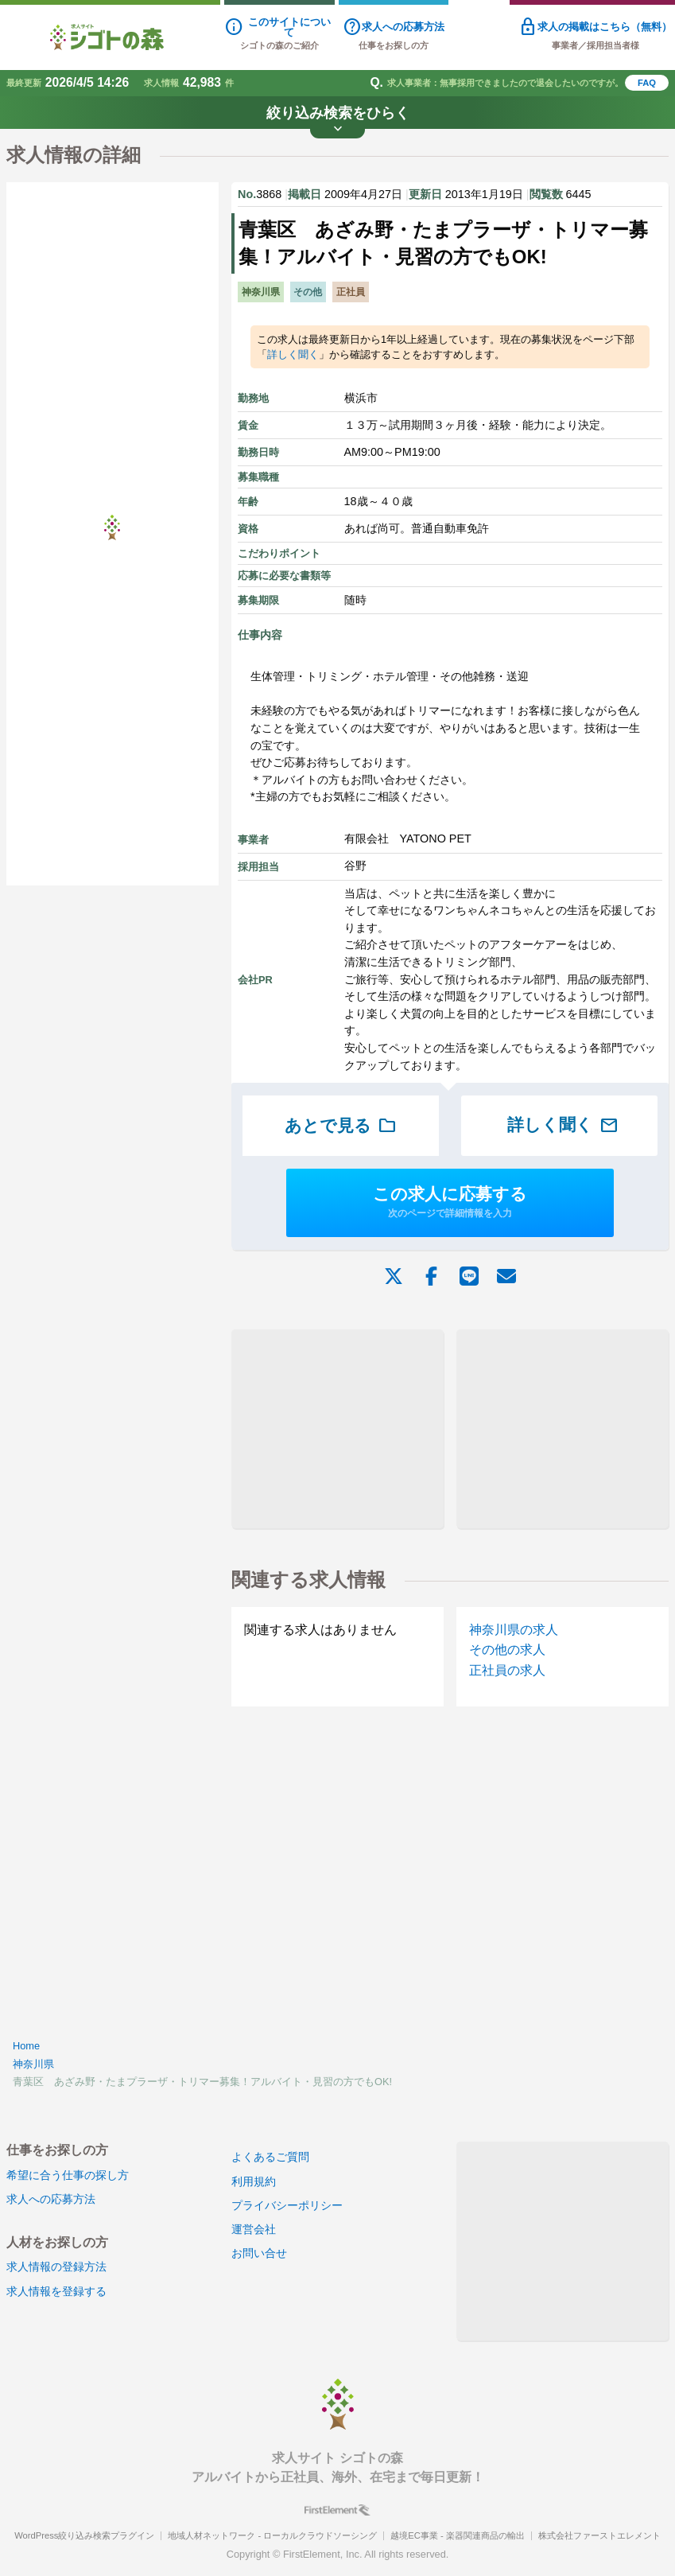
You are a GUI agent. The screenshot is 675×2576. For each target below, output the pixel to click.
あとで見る (341, 1126)
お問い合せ (259, 2253)
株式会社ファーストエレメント (599, 2535)
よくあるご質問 (270, 2156)
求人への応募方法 (50, 2199)
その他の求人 (507, 1649)
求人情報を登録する (56, 2291)
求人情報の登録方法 (56, 2266)
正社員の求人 (507, 1670)
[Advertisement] (337, 1428)
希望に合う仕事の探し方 (67, 2175)
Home (26, 2046)
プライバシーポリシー (287, 2205)
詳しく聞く (293, 354)
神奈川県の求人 (513, 1629)
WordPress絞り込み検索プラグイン (84, 2535)
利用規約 (253, 2181)
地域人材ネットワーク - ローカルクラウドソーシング (272, 2535)
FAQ (647, 83)
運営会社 (253, 2229)
